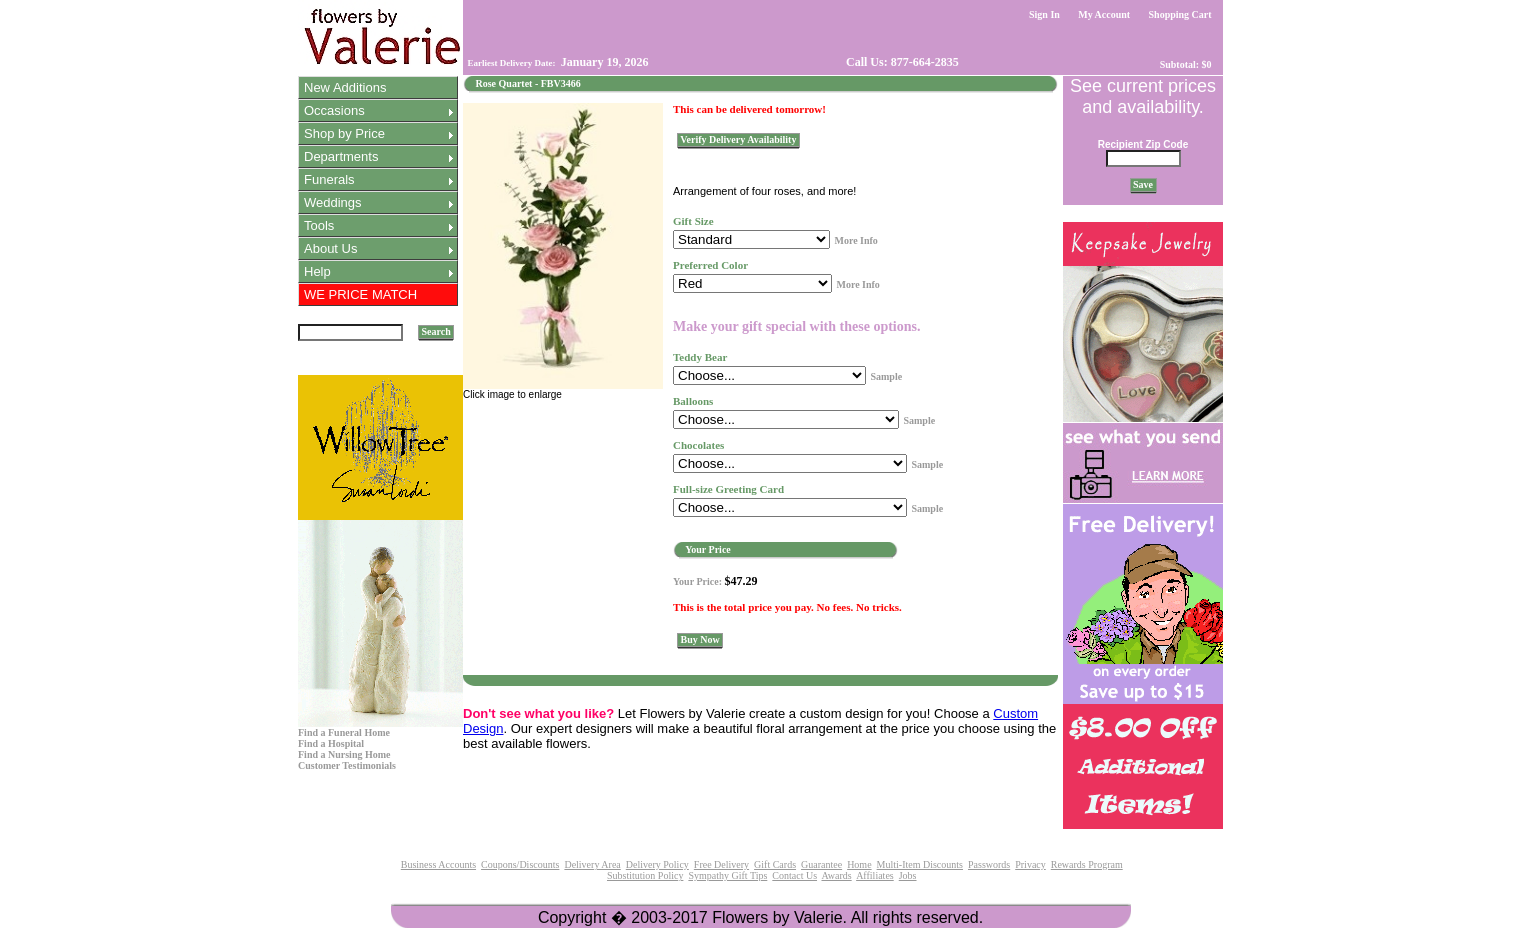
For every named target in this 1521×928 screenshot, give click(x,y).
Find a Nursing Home (344, 754)
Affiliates (875, 875)
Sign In (1045, 14)
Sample (886, 376)
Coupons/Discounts (520, 864)
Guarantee (821, 864)
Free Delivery (721, 864)
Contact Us (794, 875)
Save (1143, 184)
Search (436, 331)
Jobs (908, 875)
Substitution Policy (645, 875)
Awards (836, 875)
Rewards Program (1087, 864)
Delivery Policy (657, 864)
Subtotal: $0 (1185, 64)
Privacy (1030, 864)
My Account (1104, 14)
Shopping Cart (1180, 14)
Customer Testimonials (347, 765)
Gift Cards (775, 864)
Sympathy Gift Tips (727, 875)
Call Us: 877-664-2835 (901, 62)
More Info (855, 240)
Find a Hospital (331, 743)
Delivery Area (592, 864)
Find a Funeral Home (344, 732)
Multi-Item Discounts (920, 864)
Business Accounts (438, 864)
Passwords (989, 864)
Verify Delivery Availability (738, 139)
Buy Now (700, 639)
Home (859, 864)
